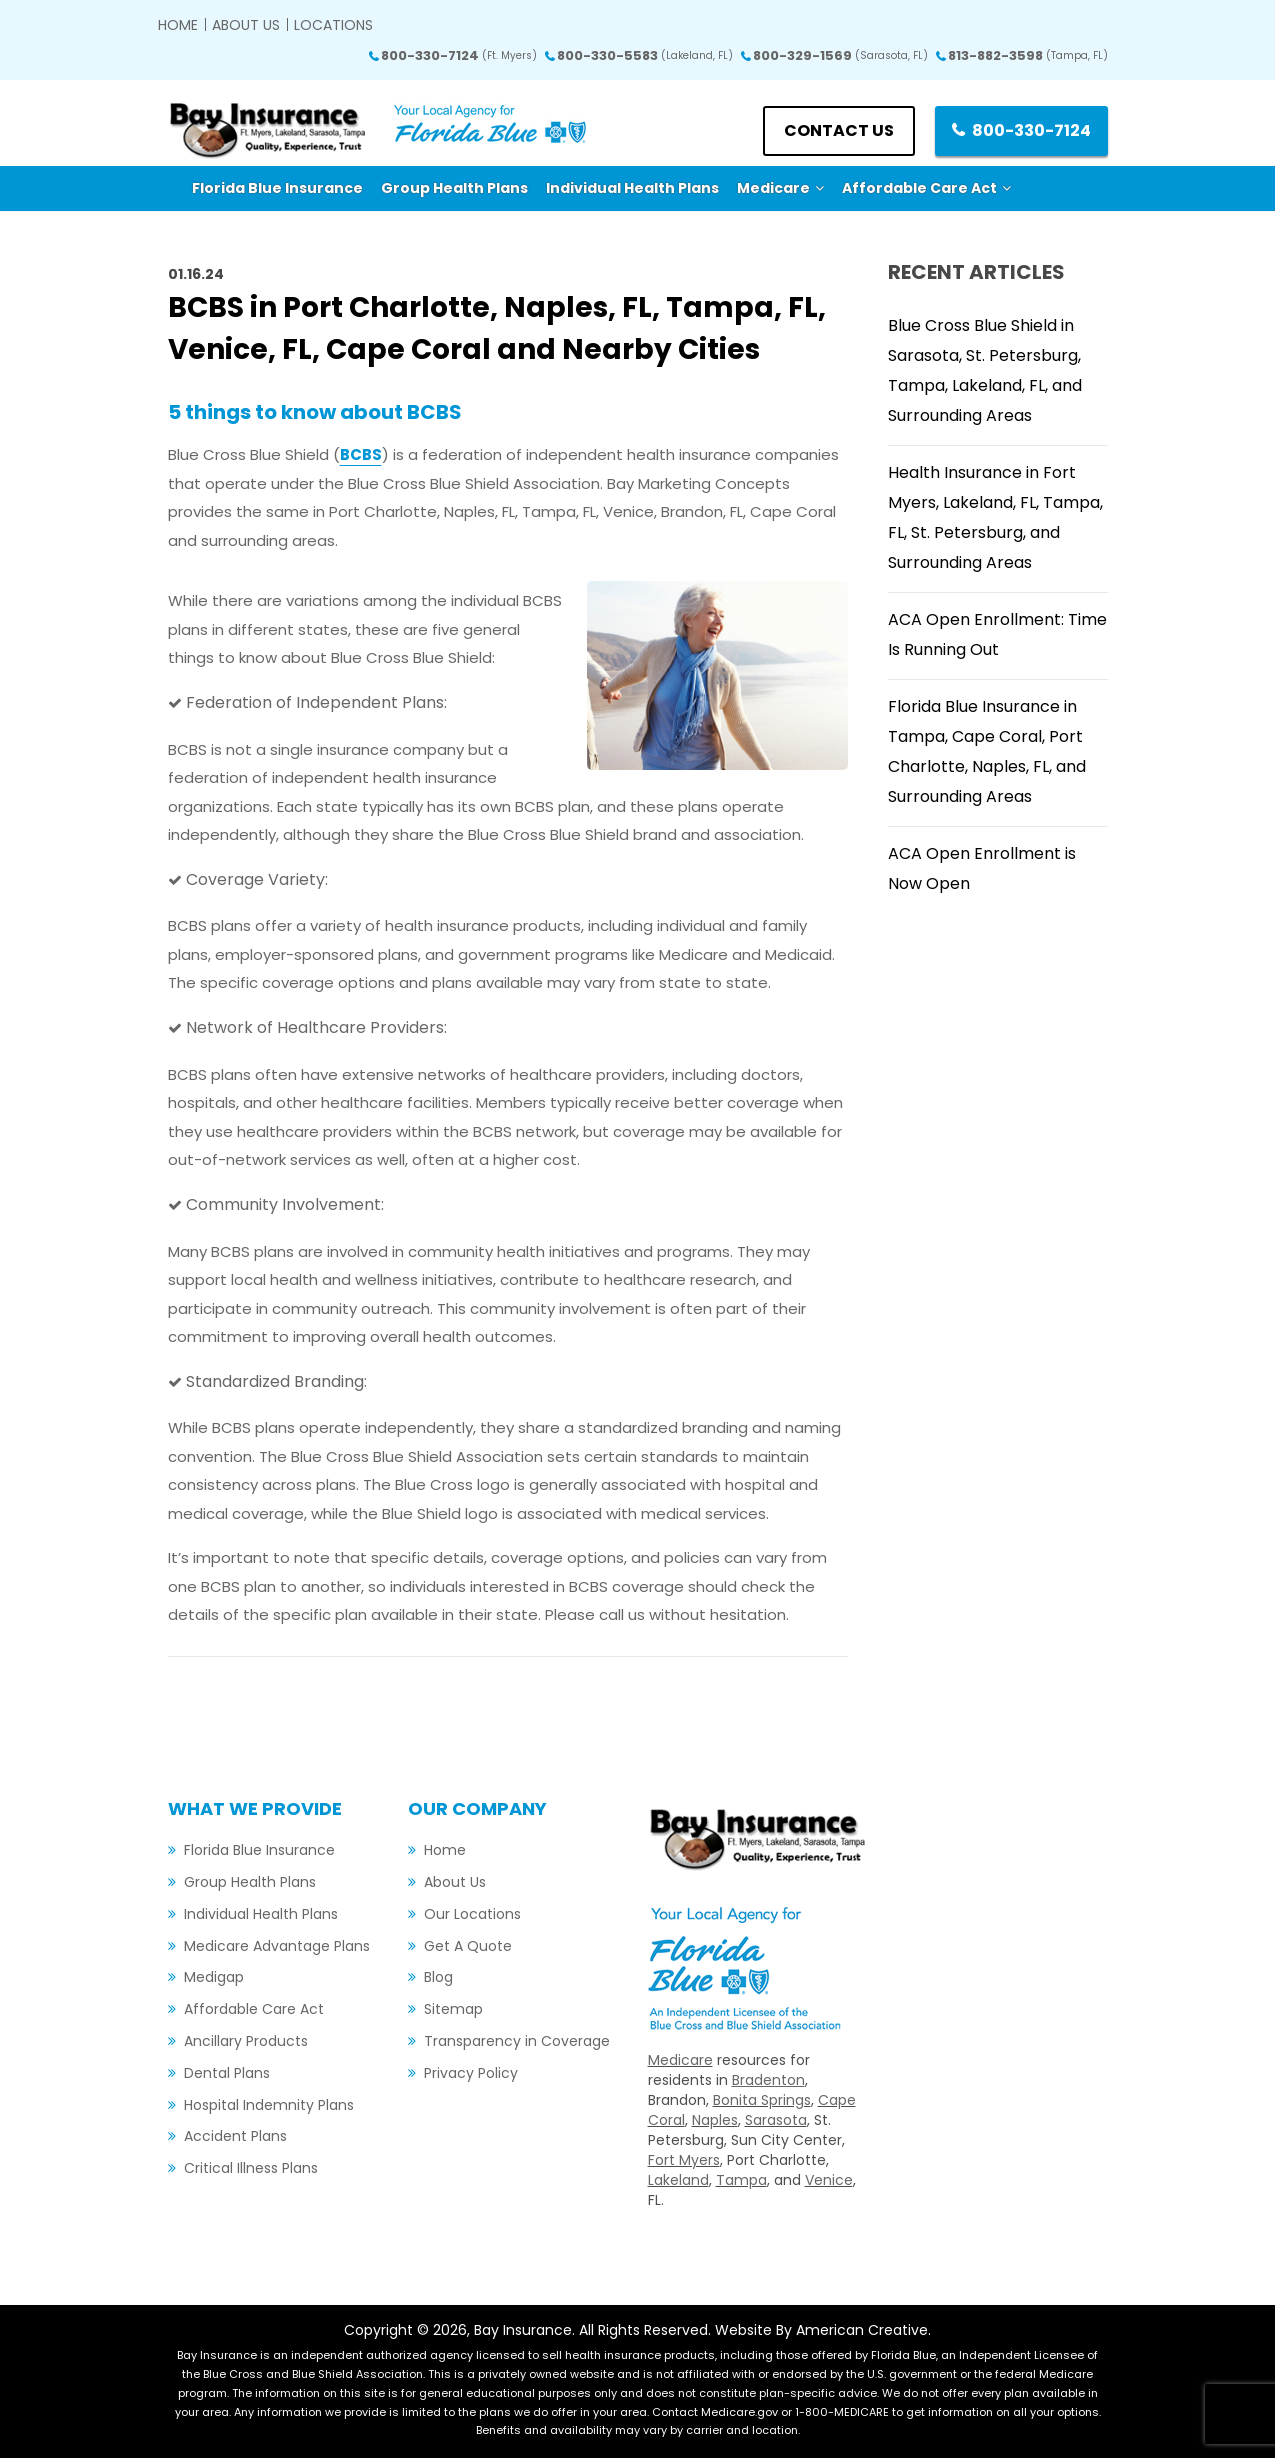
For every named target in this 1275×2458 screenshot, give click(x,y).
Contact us (839, 130)
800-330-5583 (645, 55)
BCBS (361, 454)
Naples (715, 2120)
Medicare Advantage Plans (277, 1946)
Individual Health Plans (261, 1914)
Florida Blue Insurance (259, 1850)
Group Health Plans (250, 1882)
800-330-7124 (459, 55)
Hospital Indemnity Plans (269, 2105)
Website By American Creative (821, 2330)
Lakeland (678, 2180)
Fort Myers (684, 2160)
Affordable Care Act (254, 2009)
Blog (438, 1977)
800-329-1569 (840, 55)
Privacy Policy (471, 2073)
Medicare (680, 2060)
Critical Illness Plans (251, 2168)
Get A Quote (468, 1946)
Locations (333, 25)
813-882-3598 (1028, 55)
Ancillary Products (246, 2041)
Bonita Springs (762, 2100)
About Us (246, 25)
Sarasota (776, 2120)
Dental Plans (227, 2073)
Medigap (214, 1977)
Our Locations (472, 1914)
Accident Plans (235, 2136)
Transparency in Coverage (517, 2041)
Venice (829, 2180)
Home (178, 25)
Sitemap (453, 2009)
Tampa (741, 2180)
